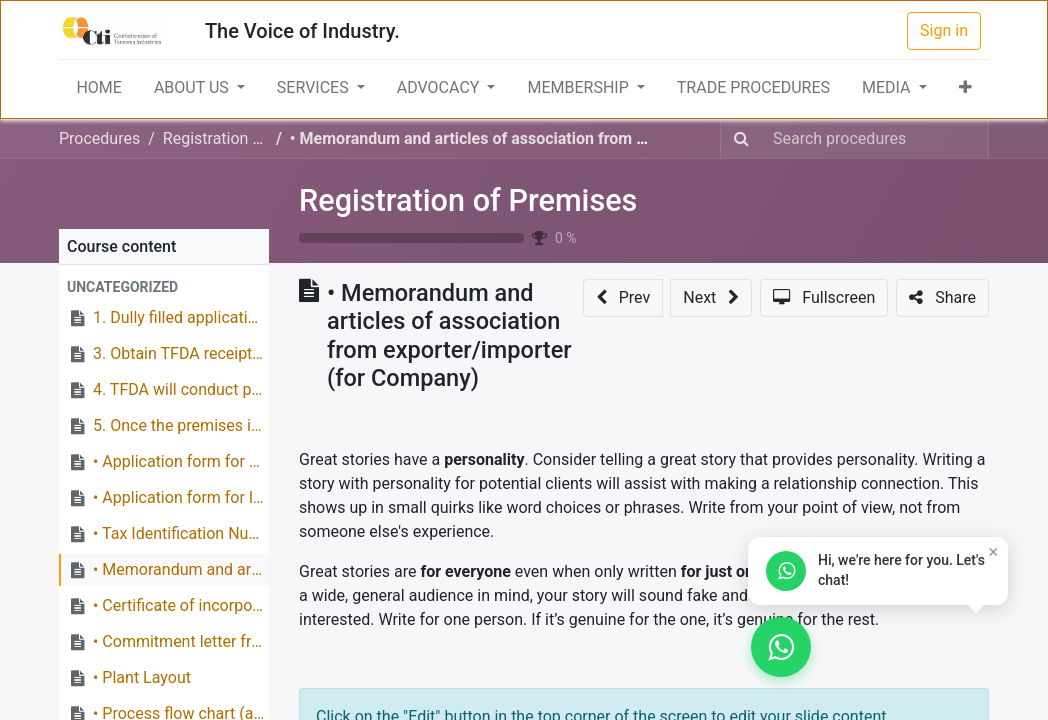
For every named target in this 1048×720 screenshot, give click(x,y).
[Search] (741, 139)
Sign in (944, 30)
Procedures (99, 138)
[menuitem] (98, 88)
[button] (965, 88)
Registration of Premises (468, 200)
